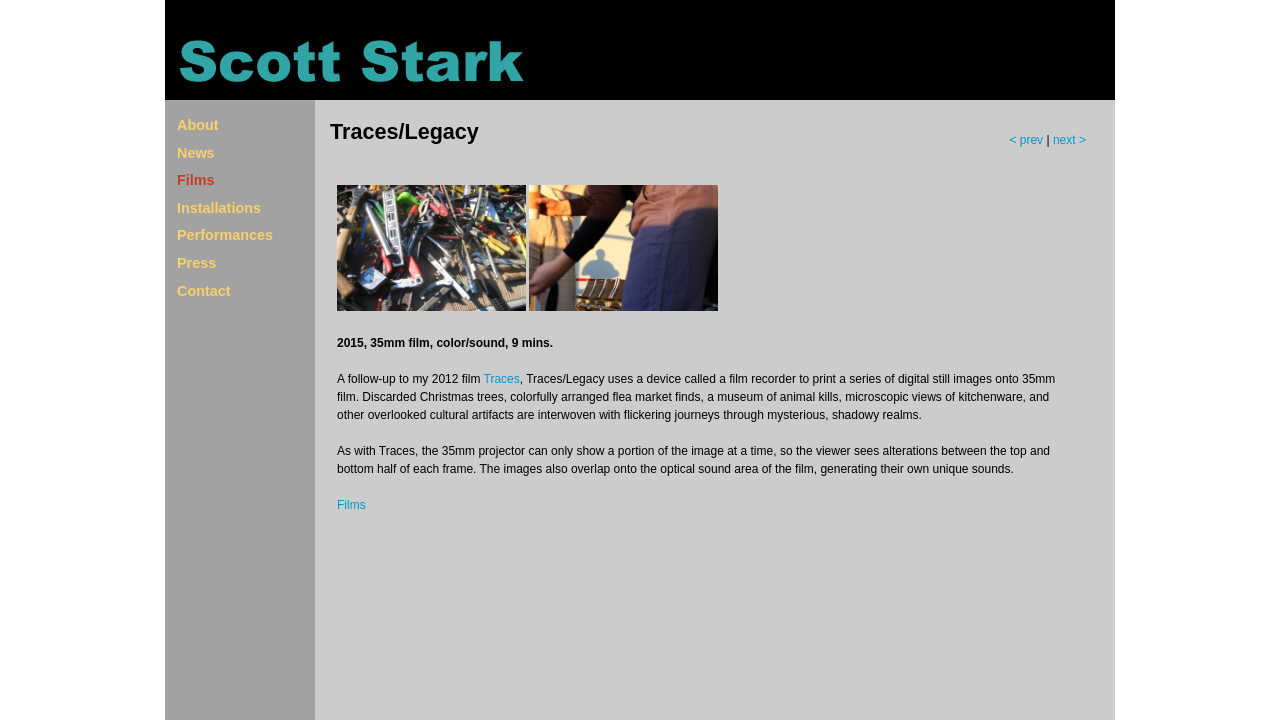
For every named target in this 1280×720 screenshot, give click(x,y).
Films (196, 180)
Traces (502, 379)
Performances (225, 235)
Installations (219, 208)
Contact (204, 291)
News (196, 153)
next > (1069, 140)
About (198, 125)
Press (196, 263)
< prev (1027, 140)
